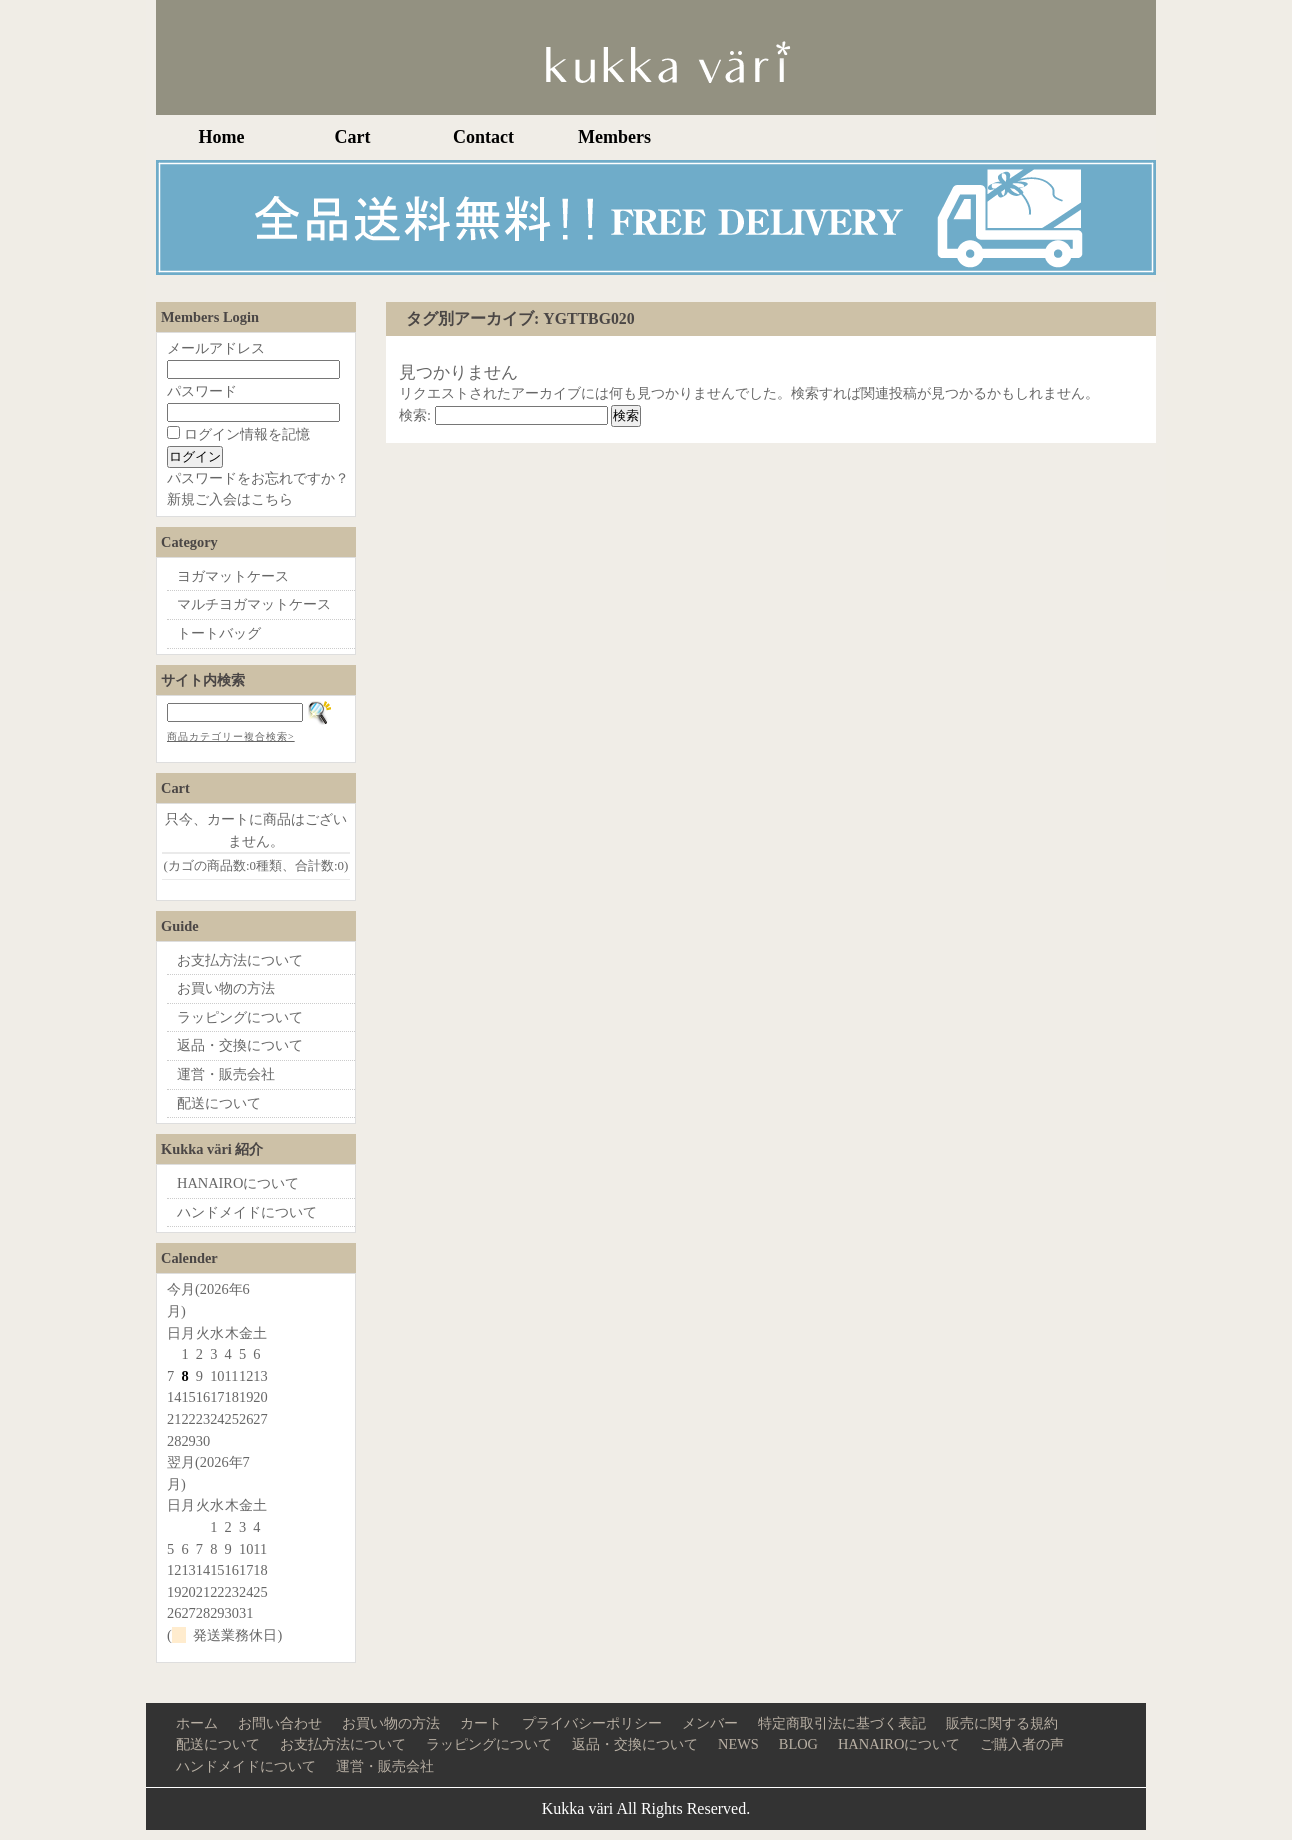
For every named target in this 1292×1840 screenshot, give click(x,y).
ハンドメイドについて (247, 1212)
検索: (415, 415)
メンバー (710, 1723)
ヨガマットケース (233, 576)
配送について (219, 1103)
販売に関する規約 (1002, 1723)
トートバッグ (219, 633)
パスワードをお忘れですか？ (258, 478)
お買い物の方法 (226, 988)
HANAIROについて (238, 1183)
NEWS (738, 1744)
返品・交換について (240, 1045)
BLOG (798, 1744)
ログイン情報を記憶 (238, 434)
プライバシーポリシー (592, 1723)
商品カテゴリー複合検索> (231, 736)
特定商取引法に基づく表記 (842, 1723)
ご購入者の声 (1022, 1744)
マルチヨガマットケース (254, 604)
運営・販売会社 (226, 1074)
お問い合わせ (280, 1723)
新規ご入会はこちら (230, 499)
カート (481, 1723)
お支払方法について (240, 960)
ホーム (197, 1723)
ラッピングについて (240, 1017)
